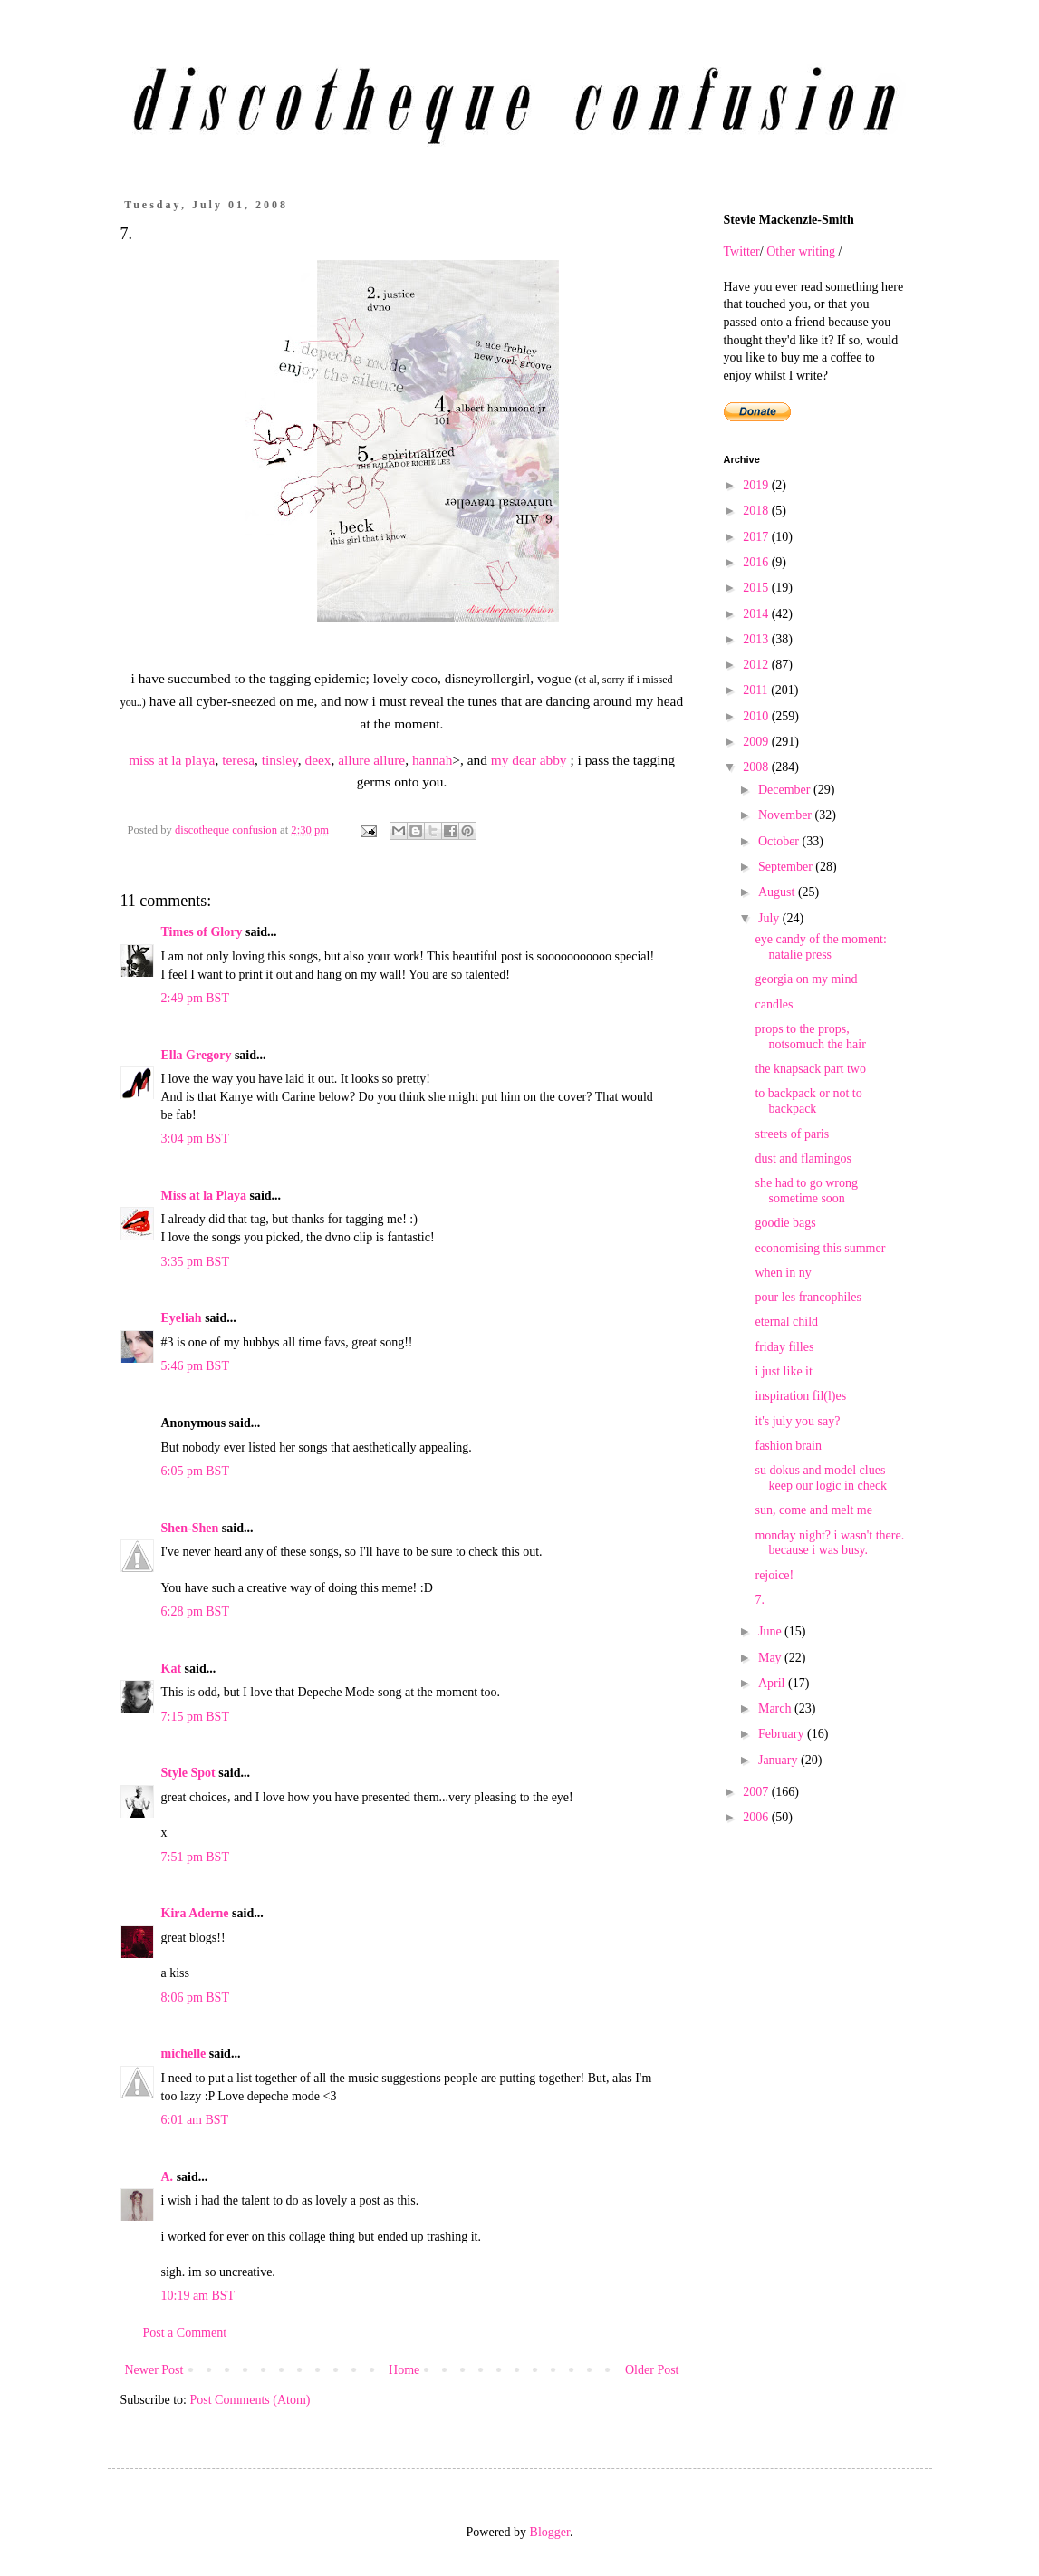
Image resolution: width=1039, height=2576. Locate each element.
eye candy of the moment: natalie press (820, 946)
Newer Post (154, 2370)
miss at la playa (172, 759)
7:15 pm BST (195, 1716)
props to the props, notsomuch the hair (810, 1036)
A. (167, 2177)
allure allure (371, 759)
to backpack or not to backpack (808, 1100)
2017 (757, 537)
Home (404, 2370)
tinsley (280, 759)
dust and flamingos (803, 1158)
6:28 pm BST (195, 1611)
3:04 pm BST (195, 1138)
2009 (757, 741)
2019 (757, 485)
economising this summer (820, 1248)
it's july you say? (797, 1421)
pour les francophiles (808, 1297)
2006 (757, 1817)
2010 (757, 716)
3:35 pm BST (195, 1262)
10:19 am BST (198, 2295)
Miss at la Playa (204, 1195)
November (786, 815)
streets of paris (792, 1134)
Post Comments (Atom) (250, 2400)
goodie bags (785, 1223)
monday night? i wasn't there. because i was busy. (829, 1543)
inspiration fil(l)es (800, 1396)
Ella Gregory (196, 1055)
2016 (757, 562)
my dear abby (529, 759)
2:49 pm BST (195, 998)
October (780, 841)
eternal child (786, 1321)
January (779, 1760)
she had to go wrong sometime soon (806, 1190)
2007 (757, 1792)
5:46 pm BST (195, 1366)
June (771, 1631)
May (771, 1657)
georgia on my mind (806, 979)
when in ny (783, 1272)
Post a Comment (185, 2333)
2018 (757, 510)
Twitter (742, 251)
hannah (432, 759)
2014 (757, 614)
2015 (757, 587)
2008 (757, 767)
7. (760, 1599)
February (782, 1734)
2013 (757, 639)
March (776, 1708)
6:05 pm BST (195, 1471)
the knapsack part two (810, 1069)
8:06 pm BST (195, 1997)
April (773, 1683)
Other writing (800, 251)
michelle (184, 2053)
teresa (238, 759)
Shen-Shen (190, 1528)
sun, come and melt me (813, 1510)
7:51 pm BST (195, 1857)
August (778, 892)
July (770, 918)
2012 (757, 664)
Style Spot (188, 1773)
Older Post (652, 2370)
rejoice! (774, 1575)
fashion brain (788, 1445)
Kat (171, 1668)
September (786, 866)
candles (774, 1004)
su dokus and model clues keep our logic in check (821, 1477)
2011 (757, 690)
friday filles (784, 1347)
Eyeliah (181, 1318)
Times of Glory (202, 932)
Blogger (550, 2532)
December (785, 789)
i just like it (783, 1371)
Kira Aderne (195, 1913)
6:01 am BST (195, 2120)
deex (318, 759)
